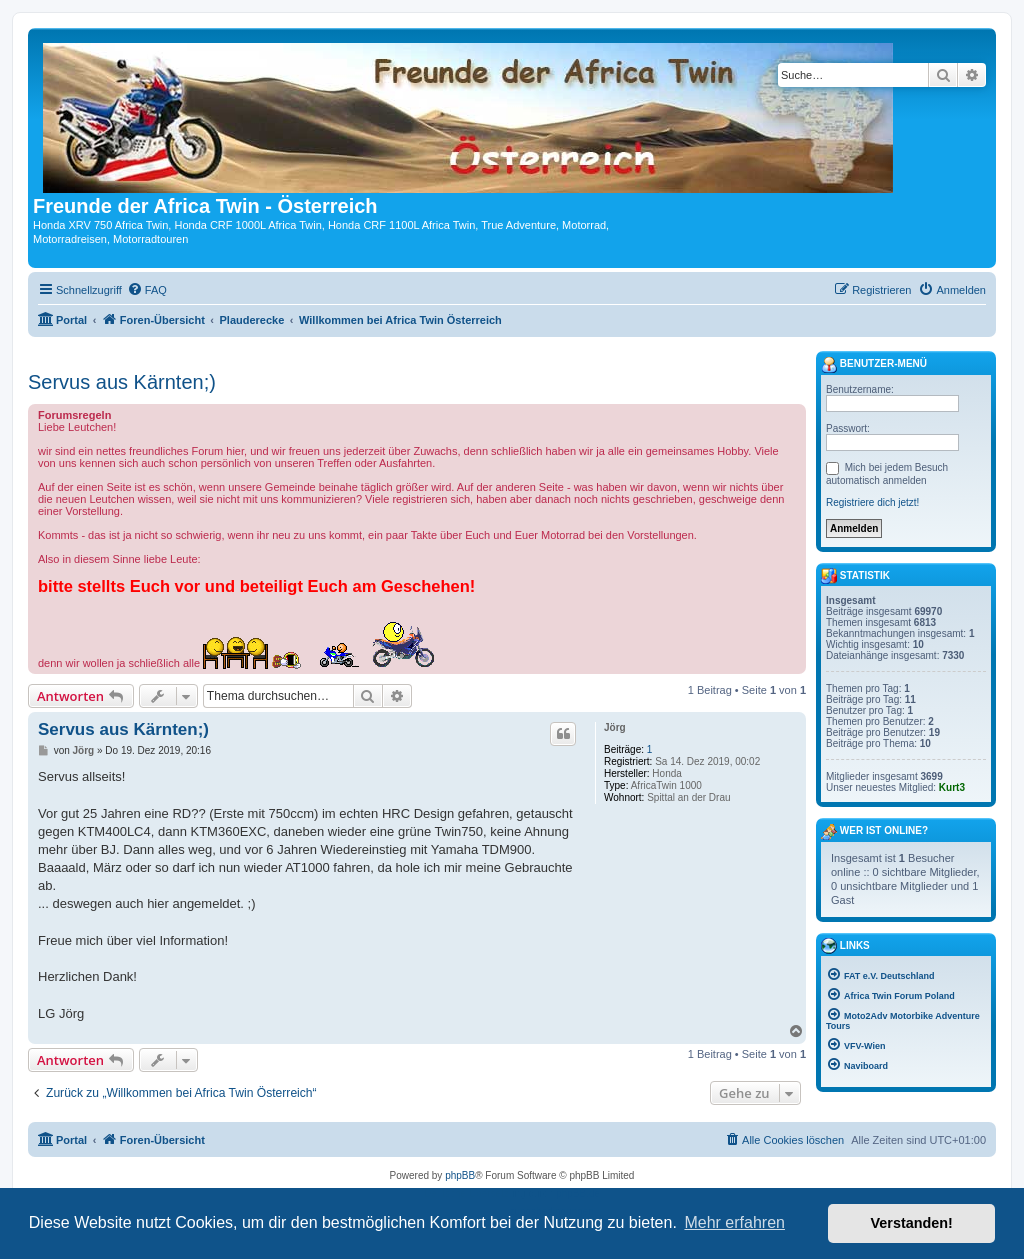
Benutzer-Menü (874, 365)
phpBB (460, 1175)
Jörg (615, 727)
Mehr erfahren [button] (734, 1222)
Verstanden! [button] (912, 1223)
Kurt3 (952, 787)
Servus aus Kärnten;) (122, 382)
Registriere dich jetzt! (872, 502)
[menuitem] (147, 290)
